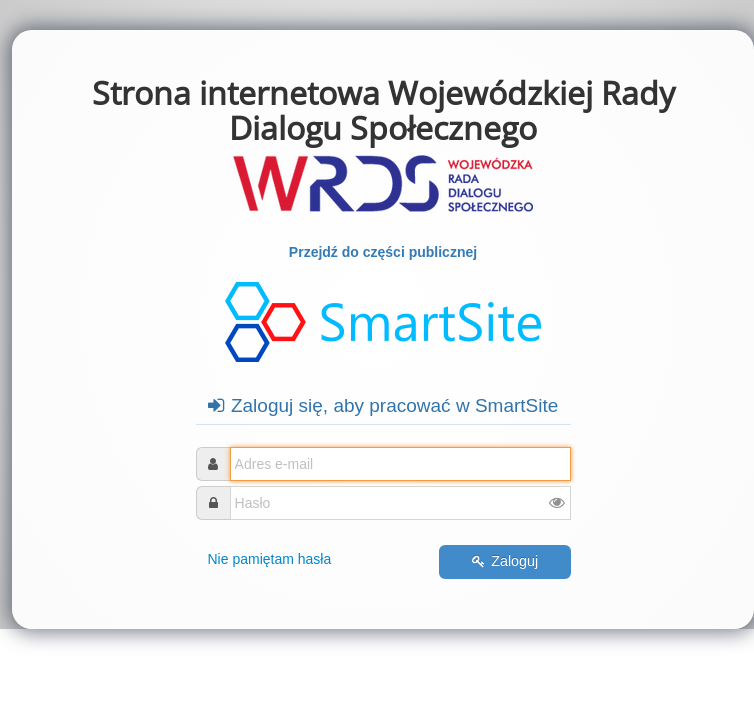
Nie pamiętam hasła (270, 559)
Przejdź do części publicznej (383, 252)
